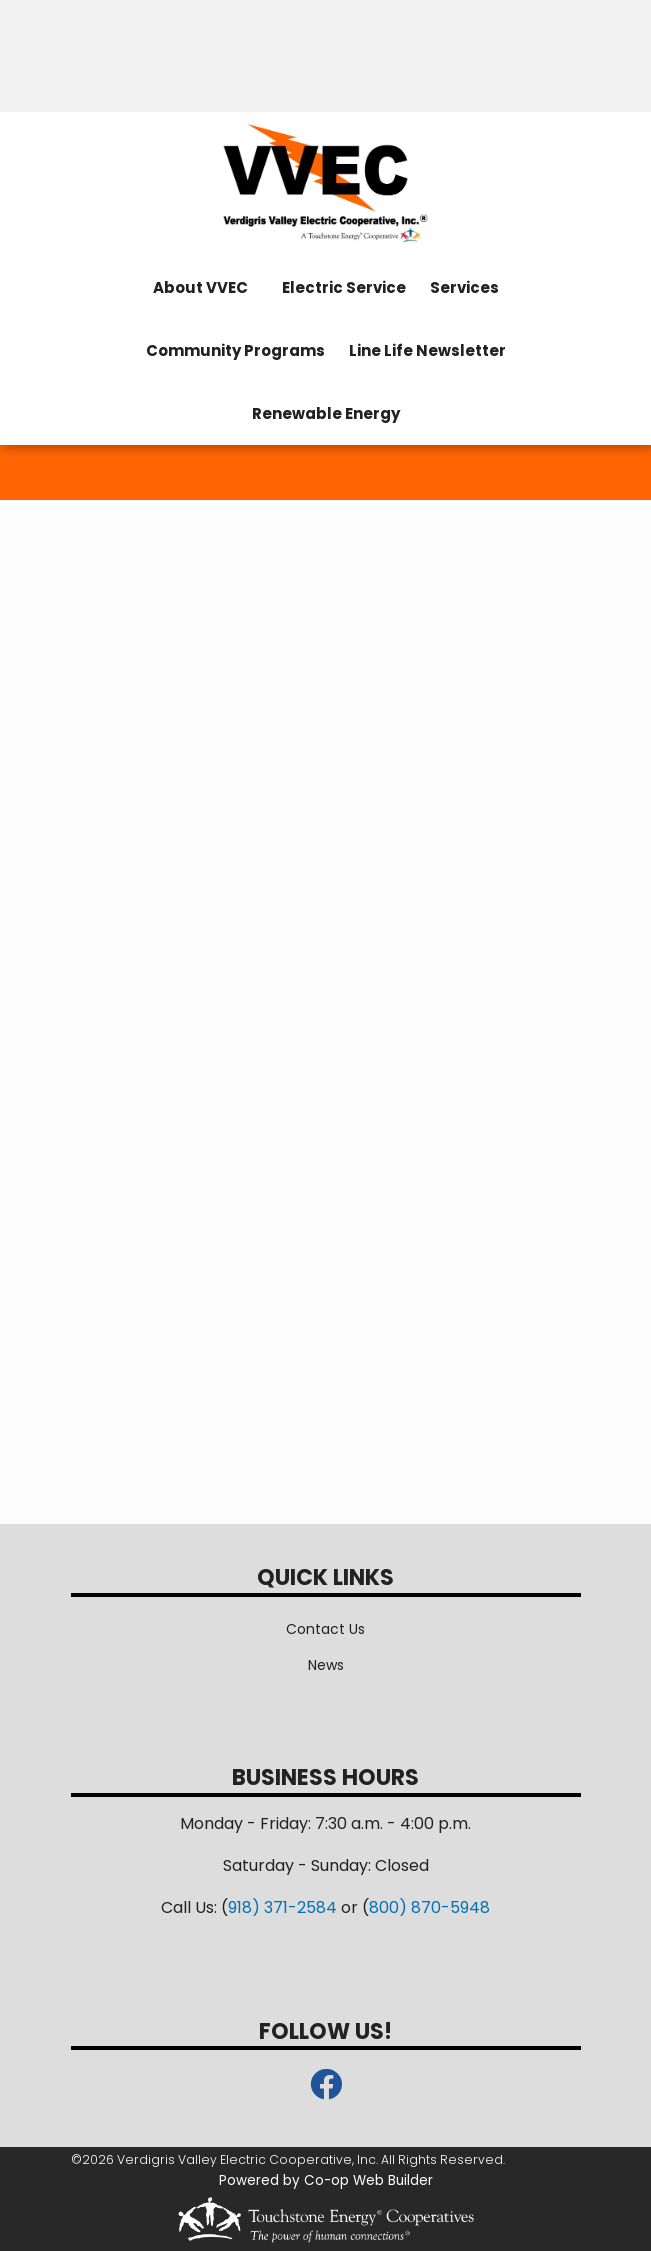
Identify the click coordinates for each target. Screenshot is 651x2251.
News (326, 1665)
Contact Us (325, 1629)
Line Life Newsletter (427, 350)
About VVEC (200, 287)
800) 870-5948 (429, 1907)
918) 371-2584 (282, 1907)
